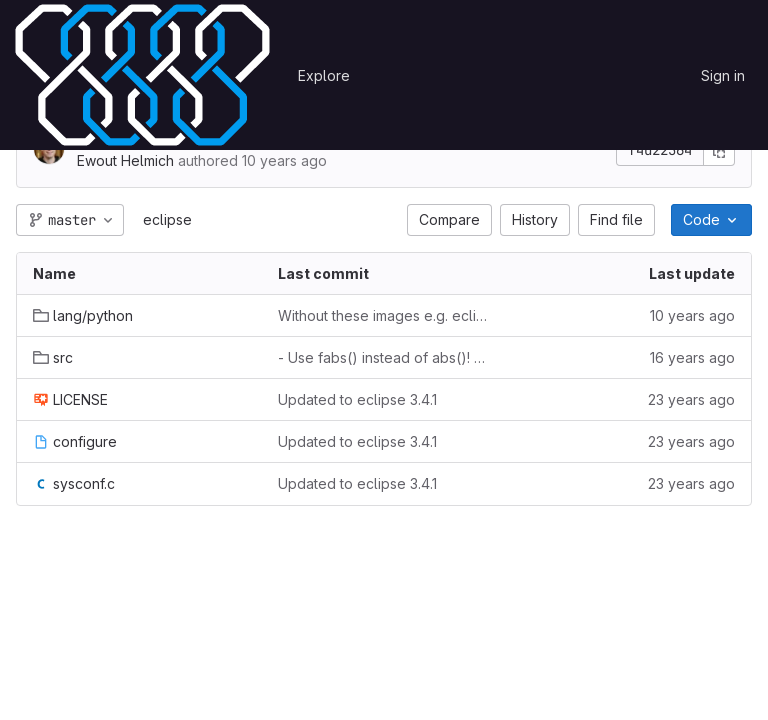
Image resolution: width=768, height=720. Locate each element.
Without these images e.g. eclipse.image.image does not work (384, 315)
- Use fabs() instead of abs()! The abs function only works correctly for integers (384, 357)
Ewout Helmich (125, 160)
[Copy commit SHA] (719, 150)
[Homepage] (142, 75)
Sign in (723, 75)
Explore (324, 75)
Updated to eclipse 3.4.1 (357, 399)
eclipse (167, 219)
